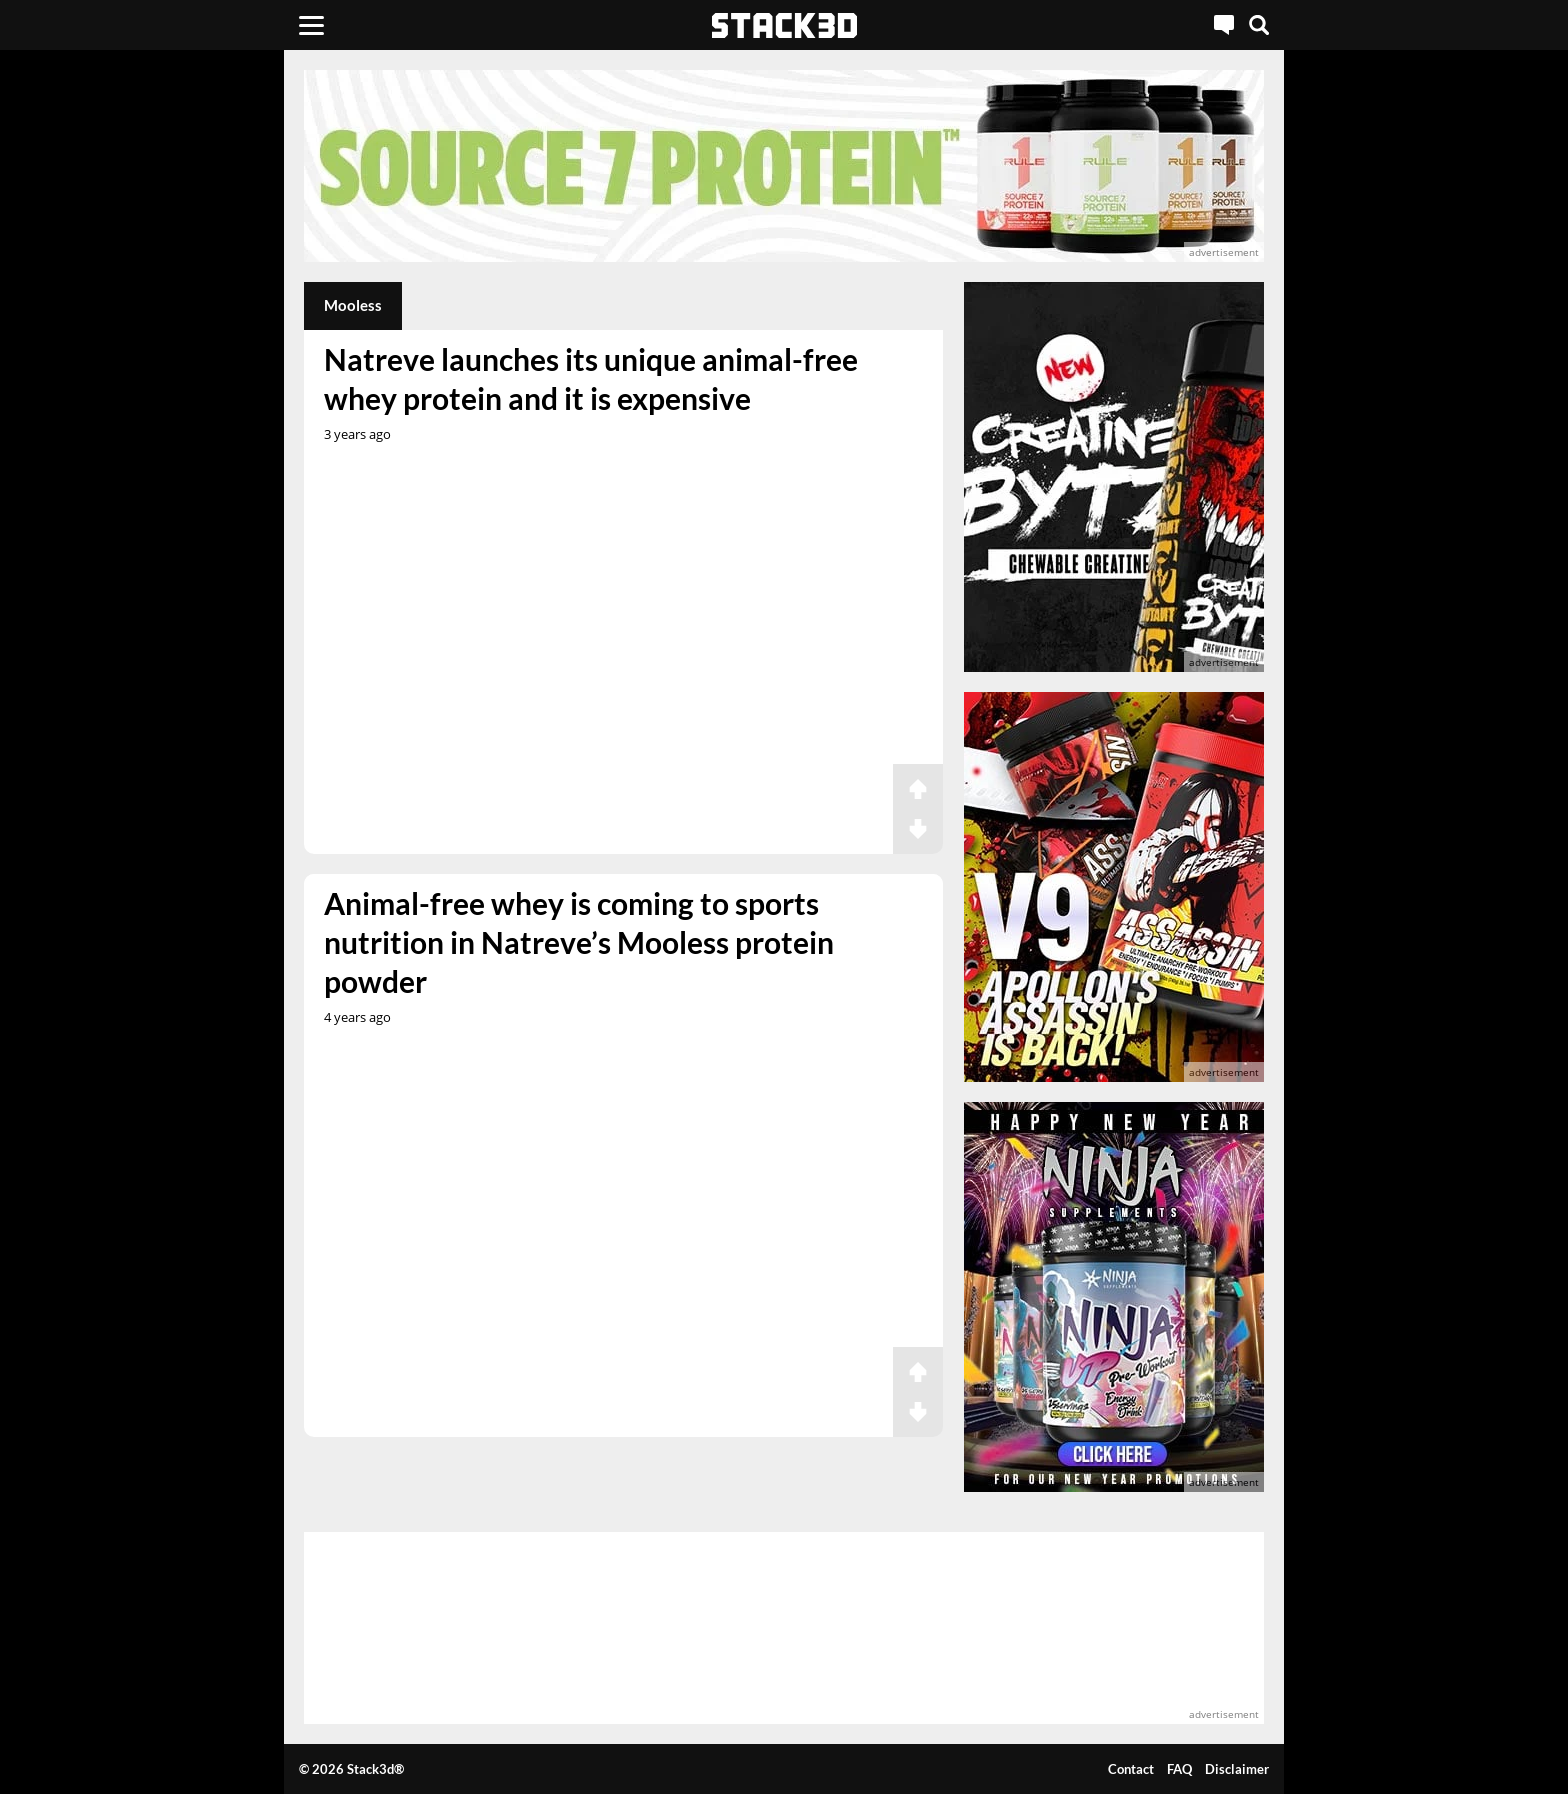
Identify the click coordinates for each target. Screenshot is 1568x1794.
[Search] (1259, 25)
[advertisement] (159, 445)
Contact (1131, 1769)
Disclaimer (1237, 1769)
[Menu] (311, 25)
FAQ (1179, 1769)
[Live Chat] (1224, 25)
